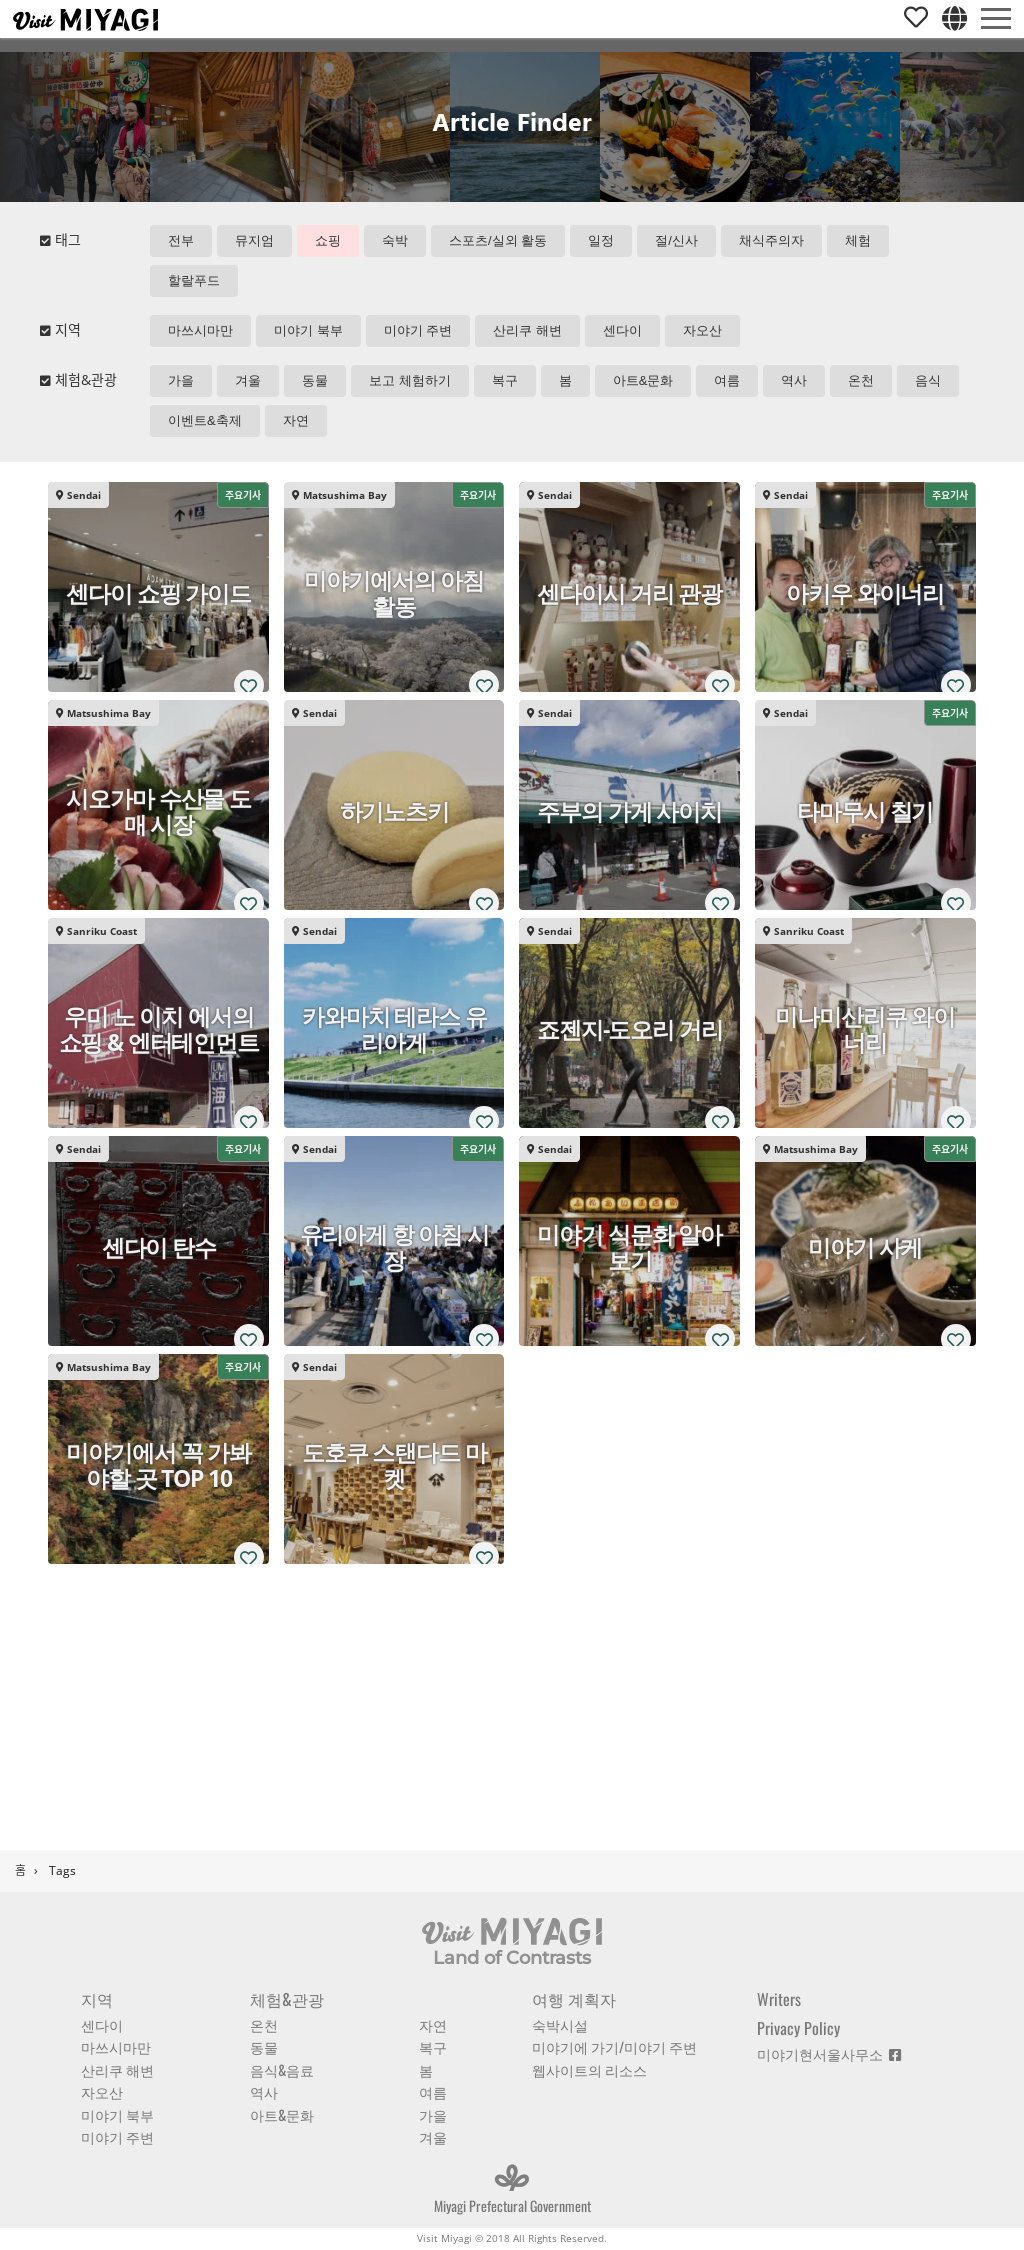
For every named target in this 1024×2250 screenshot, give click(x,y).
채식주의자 (771, 240)
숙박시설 (560, 2024)
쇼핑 (328, 240)
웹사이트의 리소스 (589, 2069)
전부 (181, 240)
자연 (296, 420)
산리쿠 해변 (527, 330)
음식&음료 (282, 2069)
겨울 (248, 380)
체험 (858, 240)
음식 (928, 380)
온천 (861, 380)
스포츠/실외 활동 (498, 240)
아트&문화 (643, 380)
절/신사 (676, 240)
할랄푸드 (194, 280)
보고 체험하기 (410, 380)
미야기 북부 (308, 330)
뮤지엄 (254, 240)
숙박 (395, 240)
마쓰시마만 (200, 330)
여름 (727, 380)
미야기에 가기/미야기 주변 (614, 2046)
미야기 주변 (418, 330)
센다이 (622, 330)
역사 (794, 380)
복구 (505, 380)
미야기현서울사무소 (829, 2053)
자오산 (702, 330)
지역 (97, 1999)
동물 (315, 380)
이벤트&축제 (205, 420)
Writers (779, 1999)
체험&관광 (287, 1999)
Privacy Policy (798, 2028)
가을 (181, 380)
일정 (601, 240)
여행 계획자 (574, 1999)
